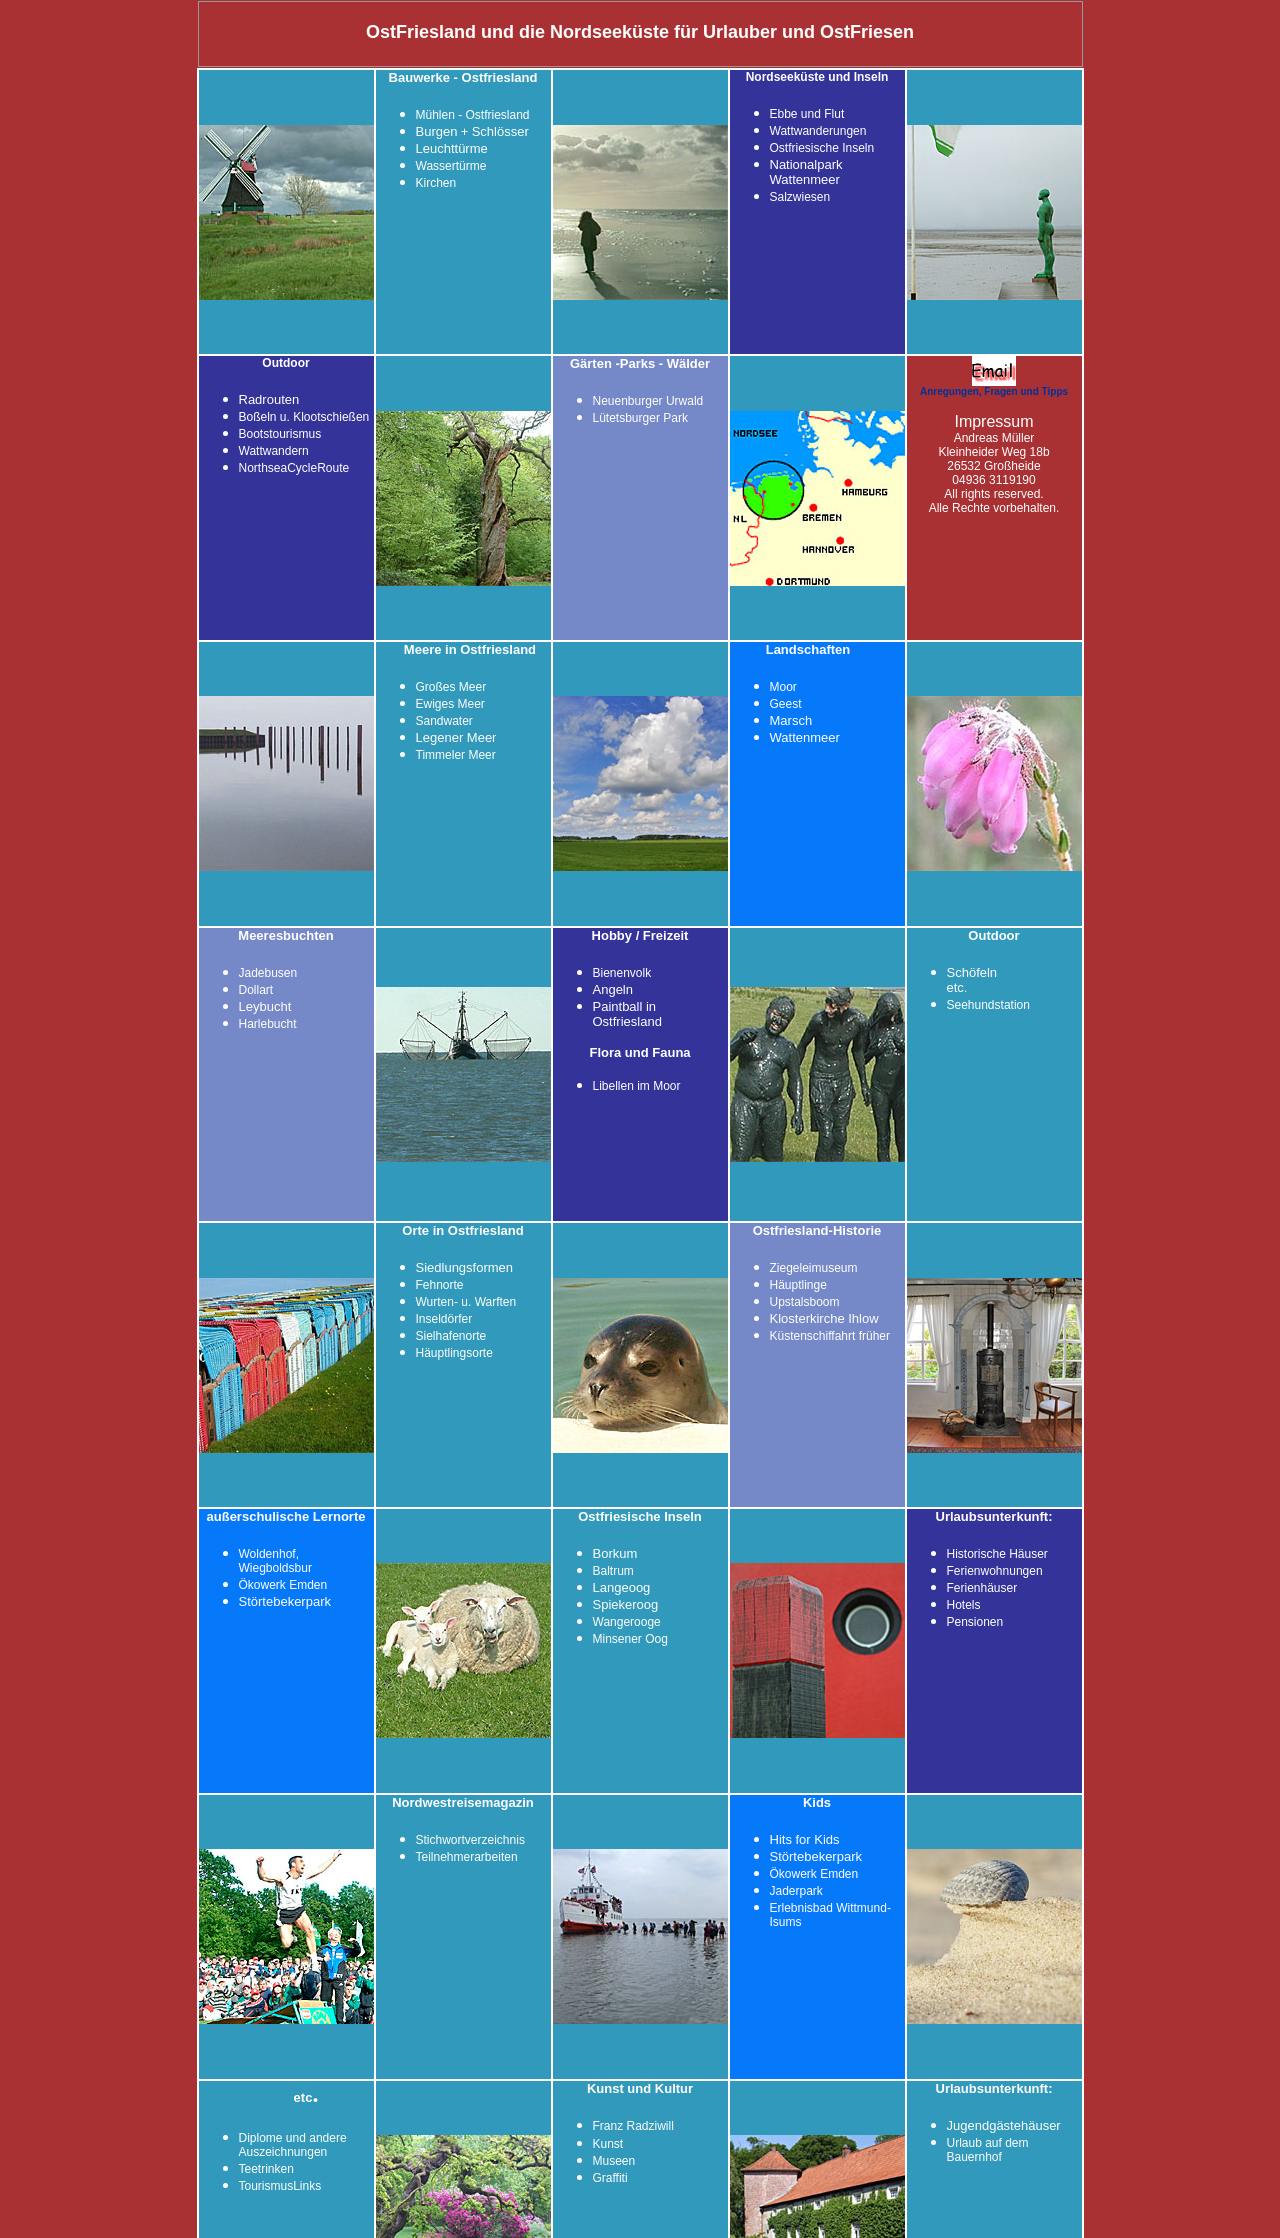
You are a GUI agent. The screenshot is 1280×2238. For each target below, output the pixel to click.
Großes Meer (451, 687)
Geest (786, 704)
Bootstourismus (280, 434)
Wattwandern (274, 451)
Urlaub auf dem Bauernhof (988, 2150)
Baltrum (613, 1571)
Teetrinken (266, 2169)
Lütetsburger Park (640, 418)
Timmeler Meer (456, 755)
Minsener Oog (630, 1639)
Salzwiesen (800, 197)
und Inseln (858, 77)
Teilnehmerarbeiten (467, 1857)
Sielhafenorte (451, 1336)
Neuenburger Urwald (648, 401)
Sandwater (444, 721)
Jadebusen (268, 973)
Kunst (608, 2144)
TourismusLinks (280, 2186)
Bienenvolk (622, 973)
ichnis (509, 1840)
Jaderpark (796, 1891)
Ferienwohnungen (995, 1571)
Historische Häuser (997, 1554)
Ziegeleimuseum (814, 1268)
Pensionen (975, 1622)
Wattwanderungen (818, 131)
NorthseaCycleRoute (294, 468)
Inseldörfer (444, 1319)
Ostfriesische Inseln (822, 148)
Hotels (964, 1605)
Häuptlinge (798, 1285)
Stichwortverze (455, 1840)
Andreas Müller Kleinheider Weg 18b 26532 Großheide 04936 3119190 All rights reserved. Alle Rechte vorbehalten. (994, 465)
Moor (783, 687)
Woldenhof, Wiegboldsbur (275, 1561)
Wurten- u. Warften (466, 1302)
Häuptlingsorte (454, 1353)
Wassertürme (451, 166)
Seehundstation (988, 1005)
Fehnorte (440, 1285)
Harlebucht (268, 1024)
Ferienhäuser (982, 1588)
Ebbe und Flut (807, 114)
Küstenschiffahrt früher (830, 1336)
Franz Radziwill (633, 2126)
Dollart (256, 990)
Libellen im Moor (637, 1086)
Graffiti (610, 2178)
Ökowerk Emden (283, 1585)
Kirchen (436, 183)
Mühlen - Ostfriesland (473, 115)
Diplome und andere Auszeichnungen (293, 2145)
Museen (614, 2161)
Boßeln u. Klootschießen (304, 417)
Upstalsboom (805, 1302)
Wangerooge (627, 1622)
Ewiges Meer (450, 704)
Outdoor (285, 363)
